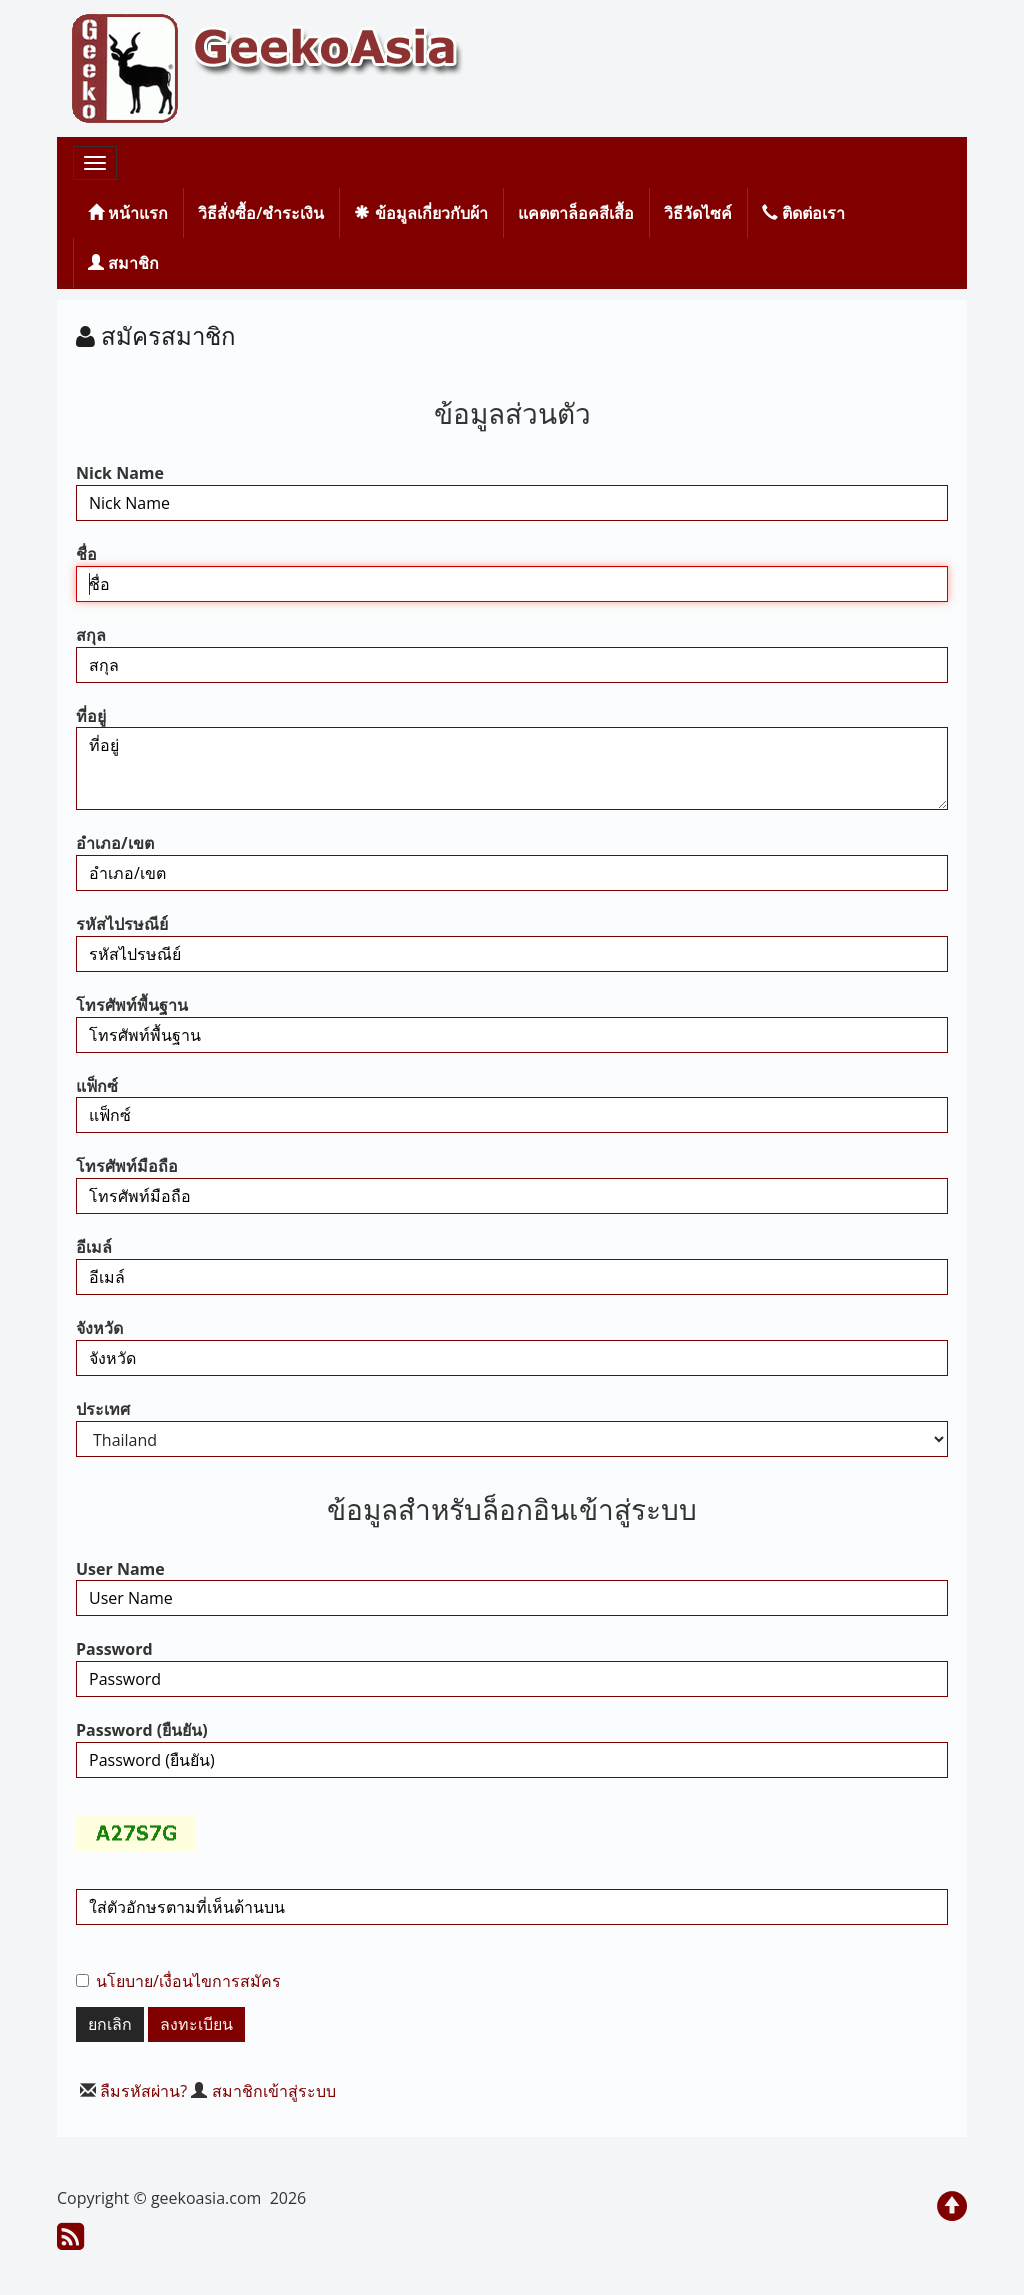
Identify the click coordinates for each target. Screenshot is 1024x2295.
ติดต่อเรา (803, 213)
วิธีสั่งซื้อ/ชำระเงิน (261, 213)
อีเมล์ (94, 1247)
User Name (120, 1569)
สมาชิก (123, 263)
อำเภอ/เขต (115, 843)
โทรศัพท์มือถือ (127, 1166)
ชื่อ (86, 554)
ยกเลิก (110, 2024)
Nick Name (120, 473)
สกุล (91, 635)
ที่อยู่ (91, 716)
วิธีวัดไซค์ (698, 213)
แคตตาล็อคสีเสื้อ (576, 213)
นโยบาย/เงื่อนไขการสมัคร (188, 1981)
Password (114, 1649)
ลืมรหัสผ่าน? (143, 2091)
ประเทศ (103, 1409)
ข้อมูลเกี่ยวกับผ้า (420, 213)
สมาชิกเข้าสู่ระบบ (274, 2091)
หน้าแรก (128, 213)
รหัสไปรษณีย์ (122, 924)
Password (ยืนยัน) (142, 1730)
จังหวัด (99, 1328)
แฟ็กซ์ (97, 1086)
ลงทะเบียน (196, 2024)
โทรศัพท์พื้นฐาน (132, 1005)
